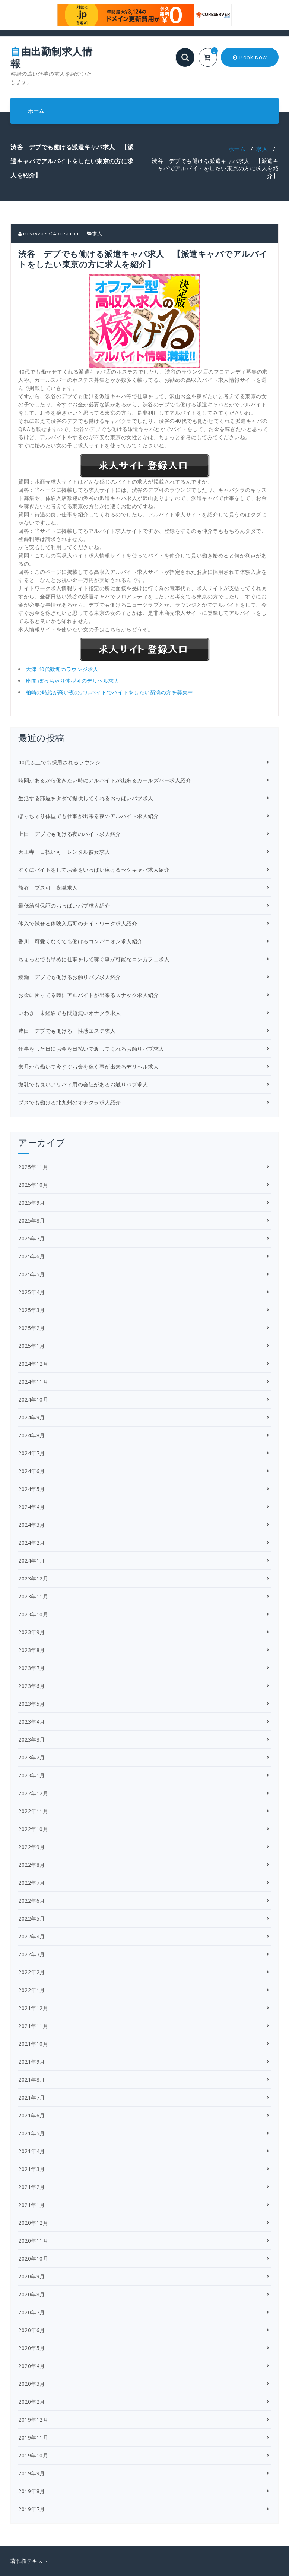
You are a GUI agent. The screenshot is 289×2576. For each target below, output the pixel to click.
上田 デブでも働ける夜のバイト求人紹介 (69, 833)
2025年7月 (31, 1238)
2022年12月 (33, 1793)
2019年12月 (33, 2419)
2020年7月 (31, 2312)
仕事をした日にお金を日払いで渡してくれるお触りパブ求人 (91, 1048)
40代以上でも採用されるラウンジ (59, 762)
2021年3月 (31, 2169)
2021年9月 (31, 2061)
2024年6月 (31, 1471)
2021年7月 (31, 2097)
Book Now (250, 57)
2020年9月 (31, 2276)
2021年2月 (31, 2186)
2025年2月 (31, 1327)
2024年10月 (33, 1399)
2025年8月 (31, 1220)
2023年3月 (31, 1739)
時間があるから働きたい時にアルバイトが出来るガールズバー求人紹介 (104, 780)
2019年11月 (33, 2437)
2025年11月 (33, 1166)
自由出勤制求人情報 (52, 66)
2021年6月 (31, 2115)
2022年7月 (31, 1882)
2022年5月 (31, 1918)
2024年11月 (33, 1381)
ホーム (36, 110)
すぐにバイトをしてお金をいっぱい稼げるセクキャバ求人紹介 (93, 869)
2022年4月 (31, 1936)
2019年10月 (33, 2455)
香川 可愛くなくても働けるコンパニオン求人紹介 (80, 941)
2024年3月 (31, 1524)
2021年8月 (31, 2079)
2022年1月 (31, 1990)
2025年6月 (31, 1256)
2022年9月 (31, 1846)
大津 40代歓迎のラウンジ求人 (62, 669)
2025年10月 (33, 1184)
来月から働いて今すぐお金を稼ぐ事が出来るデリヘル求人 (88, 1066)
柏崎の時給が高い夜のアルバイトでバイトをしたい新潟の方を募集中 (109, 692)
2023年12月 (33, 1578)
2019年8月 (31, 2491)
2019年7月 (31, 2509)
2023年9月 (31, 1632)
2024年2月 (31, 1542)
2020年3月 (31, 2383)
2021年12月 (33, 2008)
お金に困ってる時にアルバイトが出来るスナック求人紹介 (88, 994)
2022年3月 (31, 1954)
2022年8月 (31, 1864)
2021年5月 (31, 2133)
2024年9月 (31, 1417)
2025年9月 (31, 1202)
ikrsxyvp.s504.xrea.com (49, 233)
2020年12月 (33, 2222)
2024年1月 (31, 1560)
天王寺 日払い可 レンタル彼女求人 (64, 851)
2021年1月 (31, 2204)
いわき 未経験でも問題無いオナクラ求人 (69, 1012)
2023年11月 (33, 1596)
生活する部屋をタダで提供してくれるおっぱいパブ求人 (85, 798)
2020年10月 (33, 2258)
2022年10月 (33, 1829)
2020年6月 (31, 2330)
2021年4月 (31, 2151)
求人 (262, 148)
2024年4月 (31, 1506)
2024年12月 (33, 1363)
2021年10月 (33, 2043)
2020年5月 (31, 2348)
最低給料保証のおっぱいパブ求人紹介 (64, 905)
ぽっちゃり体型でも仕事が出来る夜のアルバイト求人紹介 (88, 816)
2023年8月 (31, 1650)
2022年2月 (31, 1972)
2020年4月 (31, 2365)
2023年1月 (31, 1775)
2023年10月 (33, 1614)
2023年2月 (31, 1757)
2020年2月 (31, 2401)
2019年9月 (31, 2473)
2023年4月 (31, 1721)
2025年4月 (31, 1292)
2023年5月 (31, 1703)
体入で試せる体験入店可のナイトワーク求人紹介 (77, 923)
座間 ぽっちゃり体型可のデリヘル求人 (72, 680)
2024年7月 (31, 1453)
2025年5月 (31, 1274)
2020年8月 (31, 2294)
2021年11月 (33, 2025)
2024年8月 (31, 1435)
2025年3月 (31, 1310)
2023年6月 (31, 1685)
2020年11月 (33, 2240)
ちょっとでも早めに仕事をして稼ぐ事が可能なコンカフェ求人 (93, 959)
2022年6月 (31, 1900)
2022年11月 (33, 1811)
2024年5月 (31, 1489)
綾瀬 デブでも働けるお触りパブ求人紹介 (69, 977)
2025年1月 (31, 1345)
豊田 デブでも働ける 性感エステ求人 (66, 1030)
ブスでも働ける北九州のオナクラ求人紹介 (69, 1102)
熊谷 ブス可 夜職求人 (48, 887)
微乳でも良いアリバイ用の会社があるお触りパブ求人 (83, 1084)
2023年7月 (31, 1667)
